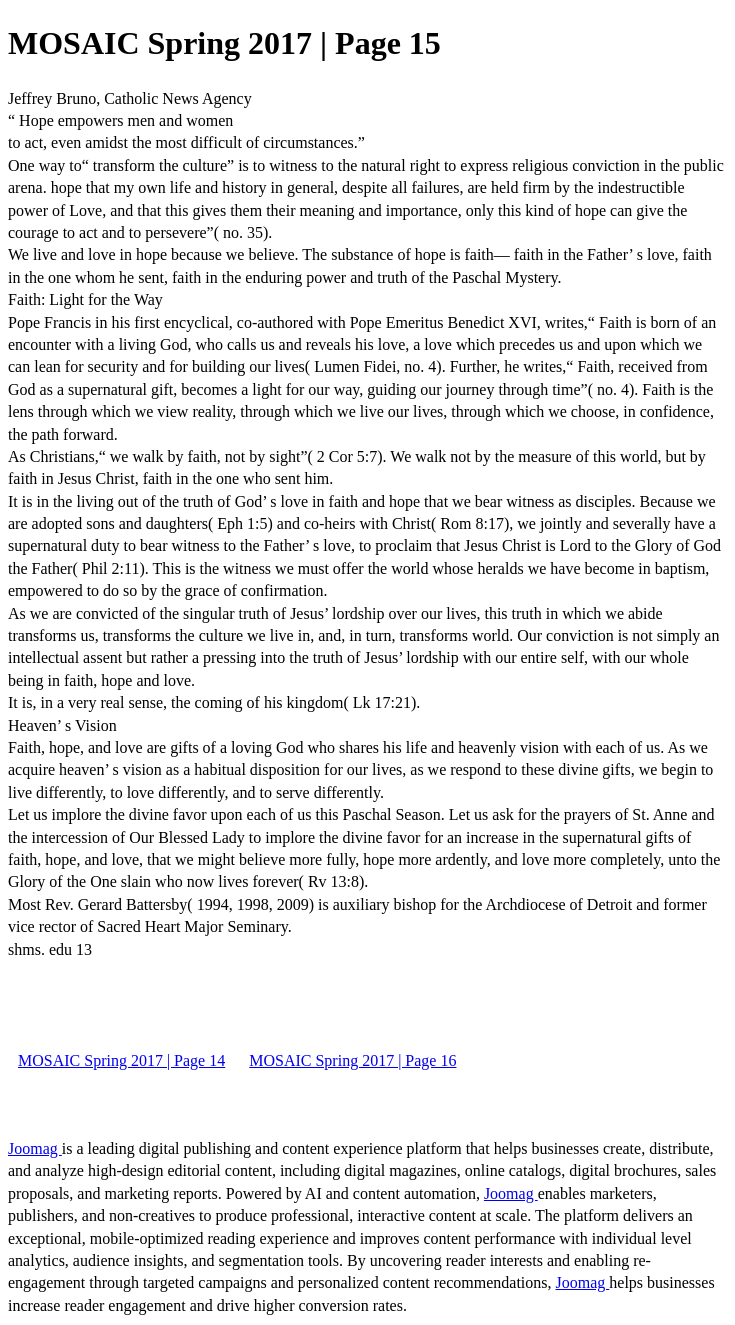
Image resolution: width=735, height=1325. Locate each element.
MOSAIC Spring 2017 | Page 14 (121, 1060)
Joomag (35, 1148)
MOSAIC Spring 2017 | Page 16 (352, 1060)
